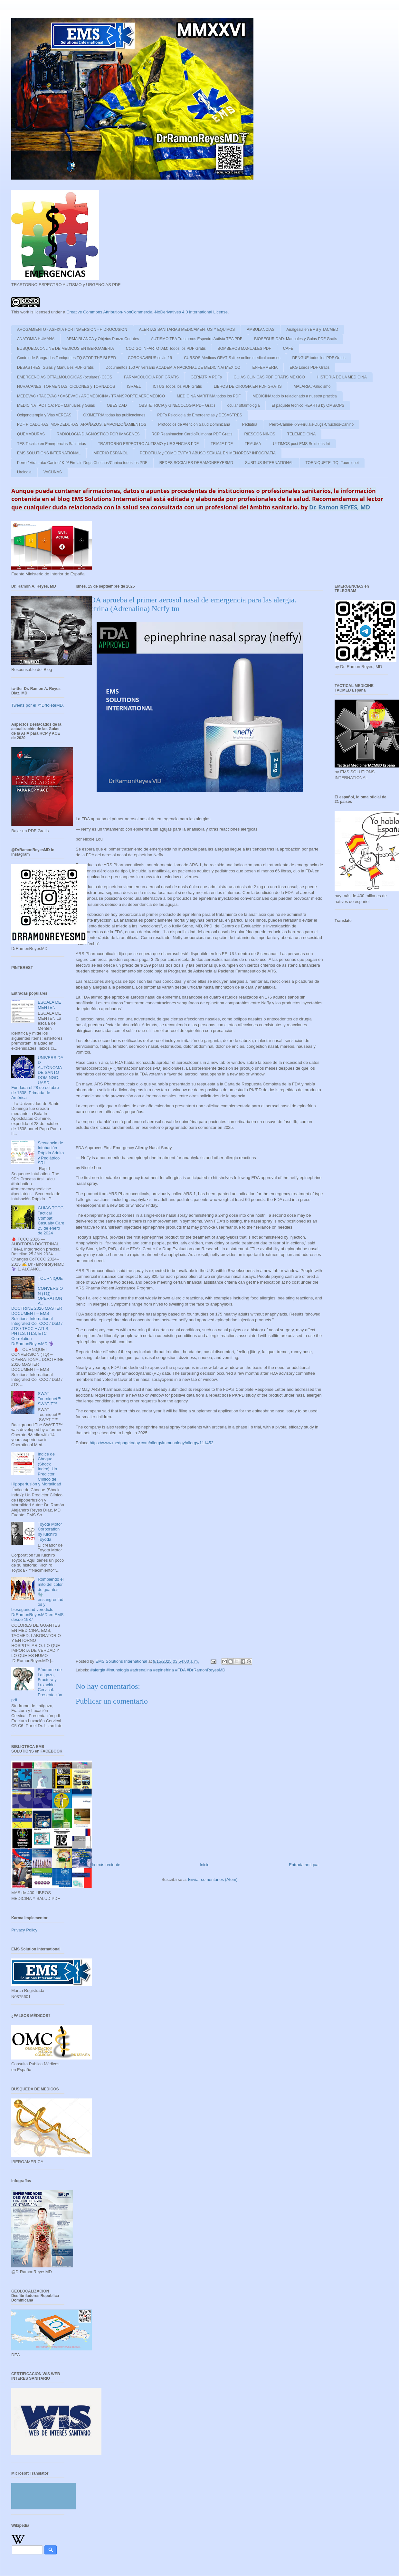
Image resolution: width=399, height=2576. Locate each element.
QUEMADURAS (31, 434)
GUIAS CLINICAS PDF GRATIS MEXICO (269, 377)
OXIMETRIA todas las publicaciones (114, 415)
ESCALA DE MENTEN (49, 1005)
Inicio (204, 1864)
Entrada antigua (303, 1864)
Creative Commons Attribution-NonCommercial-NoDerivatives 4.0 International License (147, 312)
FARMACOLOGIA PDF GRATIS (151, 377)
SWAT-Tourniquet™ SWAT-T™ (50, 1398)
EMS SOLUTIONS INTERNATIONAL (49, 453)
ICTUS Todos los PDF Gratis (177, 386)
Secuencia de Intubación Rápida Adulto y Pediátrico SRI (51, 1152)
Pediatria (249, 424)
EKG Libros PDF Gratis (309, 367)
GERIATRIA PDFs (206, 377)
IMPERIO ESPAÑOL (110, 453)
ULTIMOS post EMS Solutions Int (301, 444)
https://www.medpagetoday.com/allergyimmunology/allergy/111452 (151, 1442)
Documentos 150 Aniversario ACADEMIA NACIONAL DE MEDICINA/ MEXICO (173, 367)
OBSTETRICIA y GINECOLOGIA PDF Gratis (177, 405)
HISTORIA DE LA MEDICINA (342, 377)
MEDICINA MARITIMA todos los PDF (209, 396)
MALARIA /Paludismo (312, 386)
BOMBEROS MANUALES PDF (244, 348)
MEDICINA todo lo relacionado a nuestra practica (294, 396)
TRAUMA (253, 444)
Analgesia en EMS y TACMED (312, 329)
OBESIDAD (117, 405)
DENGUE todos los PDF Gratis (318, 358)
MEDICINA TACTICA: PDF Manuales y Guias (56, 405)
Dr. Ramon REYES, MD (339, 507)
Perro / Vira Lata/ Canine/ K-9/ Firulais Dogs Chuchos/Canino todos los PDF (82, 462)
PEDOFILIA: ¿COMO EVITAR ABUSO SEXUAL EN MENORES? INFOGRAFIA (208, 453)
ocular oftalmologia (243, 405)
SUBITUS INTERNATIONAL (269, 462)
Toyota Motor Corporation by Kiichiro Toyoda (50, 1532)
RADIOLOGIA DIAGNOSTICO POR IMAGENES (98, 434)
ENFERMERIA (265, 367)
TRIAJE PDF (222, 444)
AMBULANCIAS (260, 329)
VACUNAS (52, 472)
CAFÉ (288, 348)
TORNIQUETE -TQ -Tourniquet (332, 462)
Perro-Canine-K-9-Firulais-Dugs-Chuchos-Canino (311, 424)
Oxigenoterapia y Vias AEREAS (44, 415)
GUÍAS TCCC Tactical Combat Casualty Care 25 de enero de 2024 (51, 1220)
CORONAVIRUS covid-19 (150, 358)
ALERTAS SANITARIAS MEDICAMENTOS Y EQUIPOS (187, 329)
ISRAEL (134, 386)
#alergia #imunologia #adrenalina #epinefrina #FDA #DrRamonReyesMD (157, 1670)
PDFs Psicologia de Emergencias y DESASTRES (199, 415)
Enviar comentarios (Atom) (213, 1879)
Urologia (24, 472)
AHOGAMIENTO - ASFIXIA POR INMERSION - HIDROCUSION (72, 329)
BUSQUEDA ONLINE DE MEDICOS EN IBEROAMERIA (65, 348)
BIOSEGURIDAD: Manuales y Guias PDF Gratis (295, 339)
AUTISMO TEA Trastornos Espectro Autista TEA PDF (196, 339)
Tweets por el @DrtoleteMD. (37, 705)
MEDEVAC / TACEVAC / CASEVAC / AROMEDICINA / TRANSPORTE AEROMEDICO (91, 396)
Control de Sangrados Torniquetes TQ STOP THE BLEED (66, 358)
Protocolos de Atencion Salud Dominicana (194, 424)
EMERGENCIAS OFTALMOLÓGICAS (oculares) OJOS (64, 377)
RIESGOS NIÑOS (259, 434)
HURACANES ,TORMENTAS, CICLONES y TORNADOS (66, 386)
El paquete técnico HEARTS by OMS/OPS (307, 405)
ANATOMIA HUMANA (35, 339)
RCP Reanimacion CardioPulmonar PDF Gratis (191, 434)
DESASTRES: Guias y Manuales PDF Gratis (55, 367)
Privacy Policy (24, 1930)
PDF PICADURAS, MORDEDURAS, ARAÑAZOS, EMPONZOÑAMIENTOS (81, 424)
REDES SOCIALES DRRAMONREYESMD (196, 462)
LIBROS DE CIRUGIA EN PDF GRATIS (248, 386)
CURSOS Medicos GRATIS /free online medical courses (232, 358)
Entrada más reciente (100, 1864)
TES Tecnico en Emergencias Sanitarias (51, 444)
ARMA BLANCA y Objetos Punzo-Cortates (102, 339)
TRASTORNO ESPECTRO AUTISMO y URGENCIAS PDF (148, 444)
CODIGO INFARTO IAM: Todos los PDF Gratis (166, 348)
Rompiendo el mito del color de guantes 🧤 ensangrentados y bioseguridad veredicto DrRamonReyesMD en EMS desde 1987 (37, 1599)
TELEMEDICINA (301, 434)
